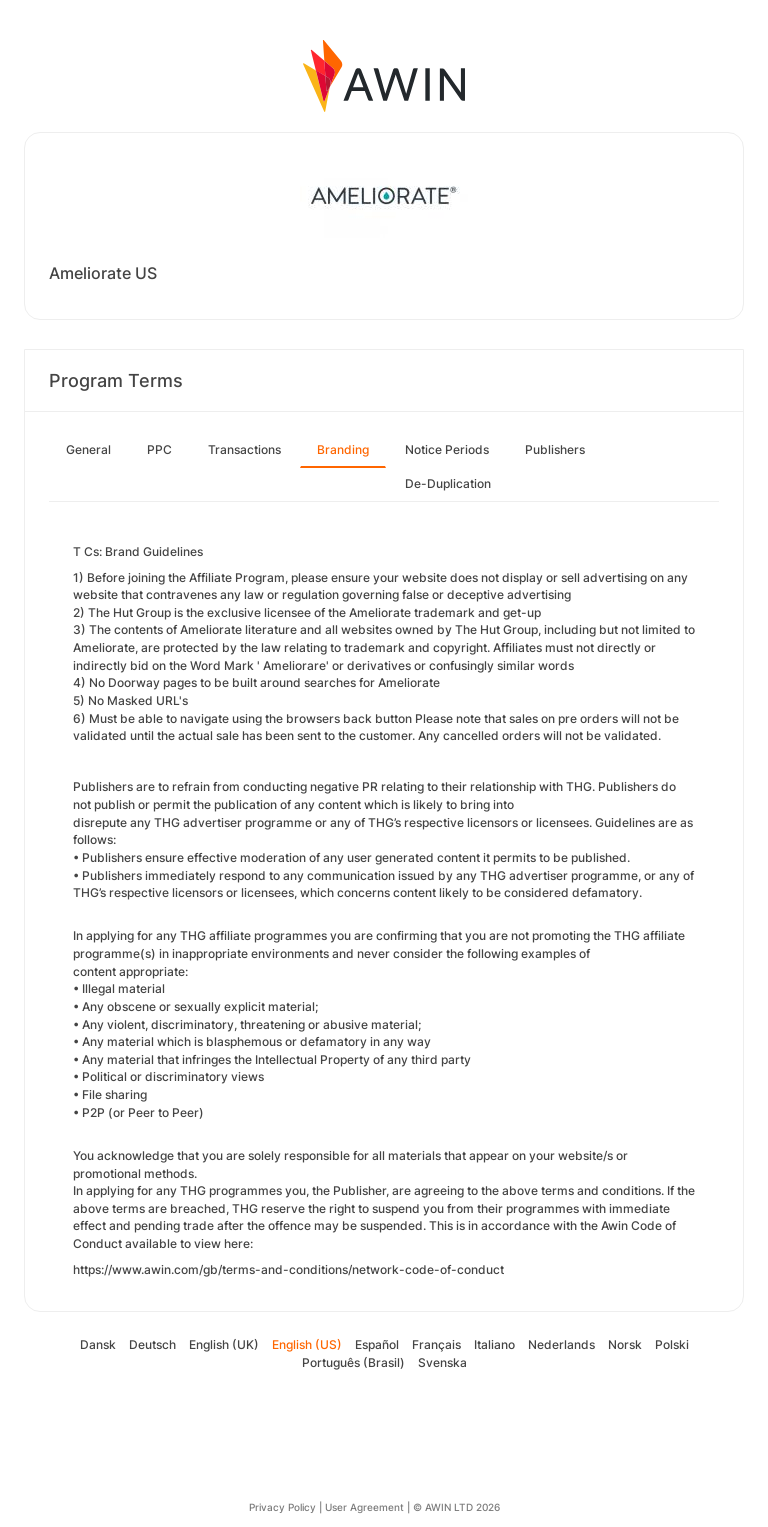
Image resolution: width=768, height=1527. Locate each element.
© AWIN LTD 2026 (456, 1507)
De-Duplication (448, 483)
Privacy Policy (282, 1507)
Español (377, 1344)
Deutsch (152, 1344)
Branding (343, 449)
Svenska (442, 1362)
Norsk (625, 1344)
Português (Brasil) (353, 1362)
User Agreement (364, 1507)
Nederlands (561, 1344)
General (88, 449)
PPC (159, 449)
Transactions (244, 449)
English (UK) (224, 1344)
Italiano (494, 1344)
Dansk (98, 1344)
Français (436, 1344)
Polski (672, 1344)
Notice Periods (447, 449)
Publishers (555, 449)
